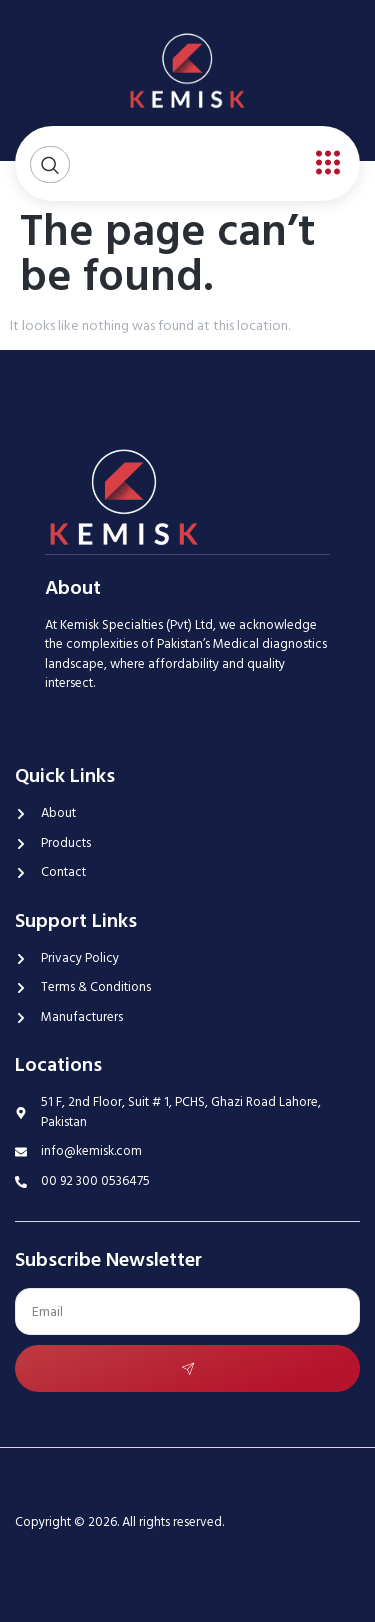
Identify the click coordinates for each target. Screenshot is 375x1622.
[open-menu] (323, 163)
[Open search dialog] (50, 164)
